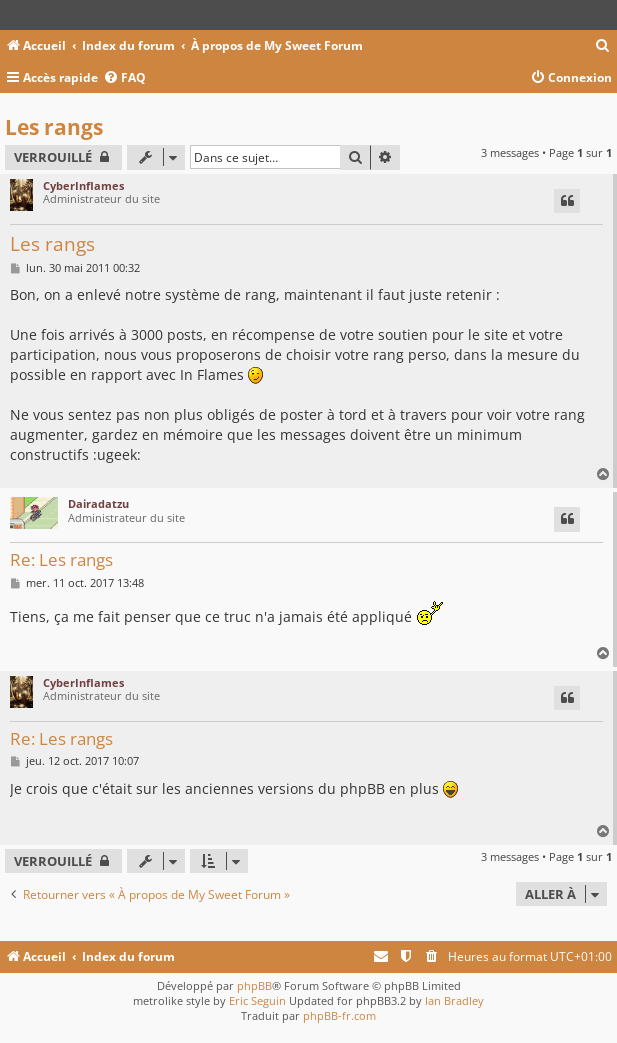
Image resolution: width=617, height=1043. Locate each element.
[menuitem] (603, 46)
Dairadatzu (98, 503)
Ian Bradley (454, 1000)
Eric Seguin (257, 1000)
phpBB (254, 985)
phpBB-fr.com (339, 1015)
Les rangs (54, 127)
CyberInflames (83, 185)
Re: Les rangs (61, 560)
